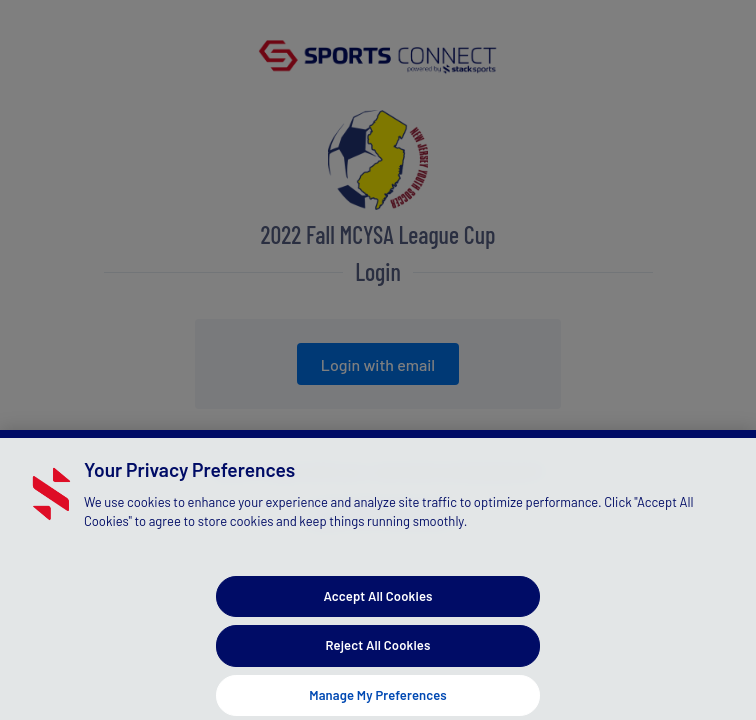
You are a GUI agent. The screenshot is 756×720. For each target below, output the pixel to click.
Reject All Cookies (378, 653)
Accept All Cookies (377, 603)
